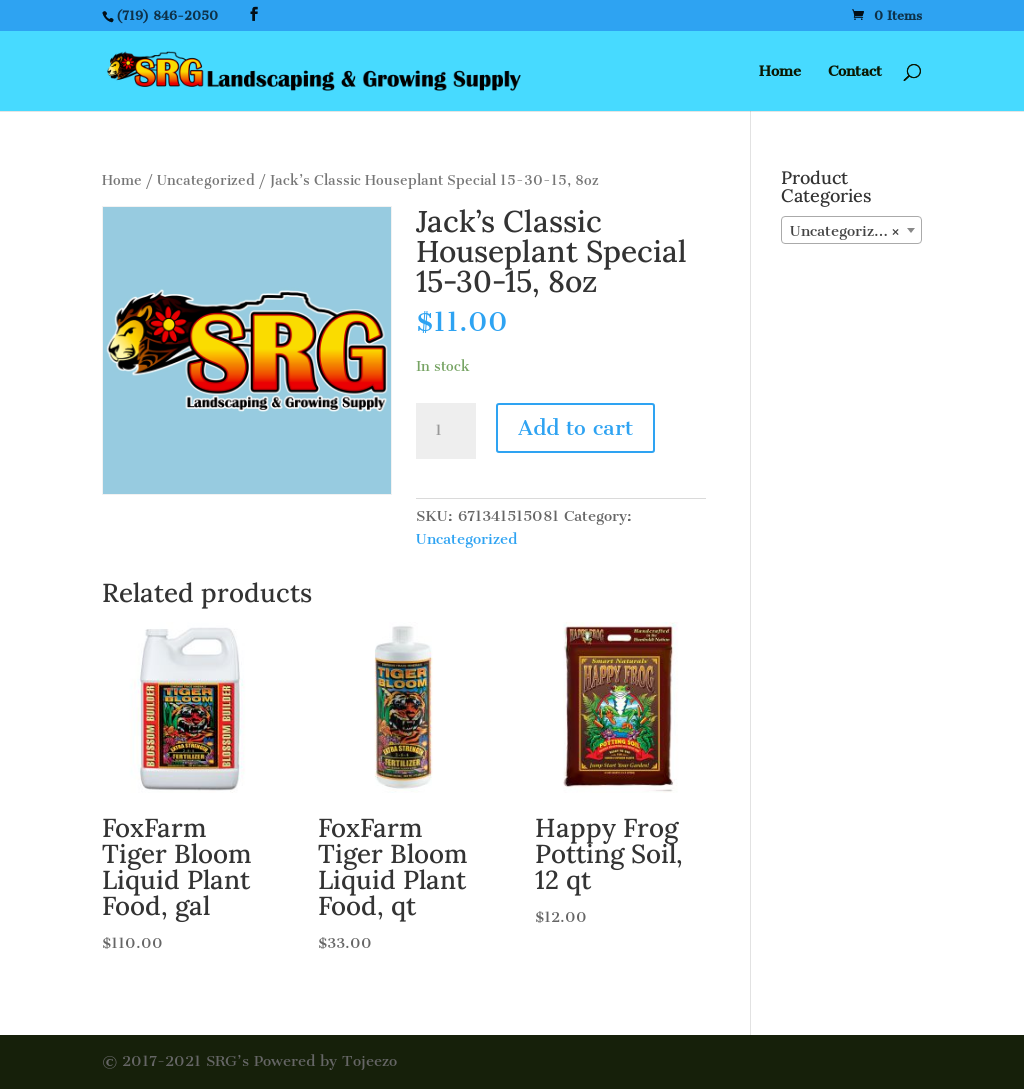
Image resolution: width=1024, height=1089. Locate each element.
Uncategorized (206, 180)
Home (780, 72)
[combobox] (851, 230)
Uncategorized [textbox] (845, 231)
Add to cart (575, 427)
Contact (855, 72)
